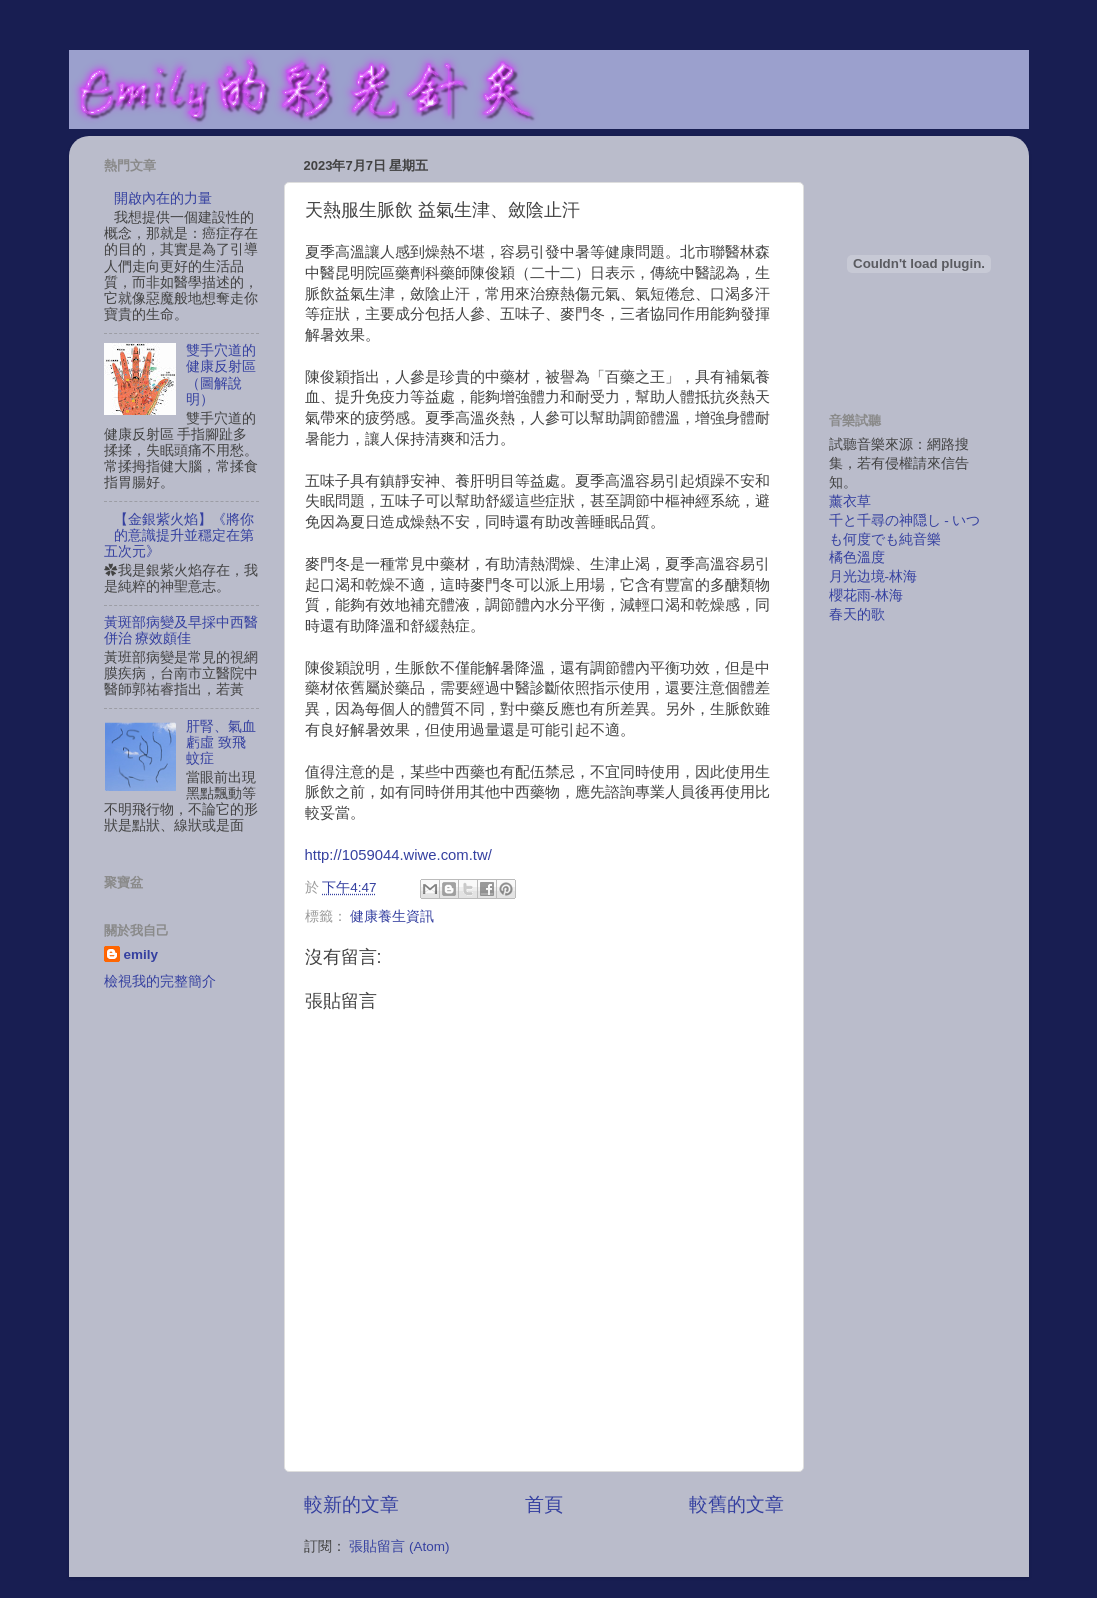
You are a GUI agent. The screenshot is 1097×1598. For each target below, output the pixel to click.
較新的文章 (351, 1504)
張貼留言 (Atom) (399, 1546)
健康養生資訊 (392, 916)
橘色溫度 (857, 557)
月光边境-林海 (873, 576)
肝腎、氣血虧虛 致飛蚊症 (221, 742)
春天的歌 (857, 614)
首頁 (544, 1504)
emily (141, 954)
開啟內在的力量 (163, 198)
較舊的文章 (736, 1504)
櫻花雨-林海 (866, 595)
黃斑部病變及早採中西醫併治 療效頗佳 (181, 630)
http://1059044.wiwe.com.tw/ (398, 855)
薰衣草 (850, 501)
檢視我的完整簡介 (160, 981)
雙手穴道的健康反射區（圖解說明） (221, 375)
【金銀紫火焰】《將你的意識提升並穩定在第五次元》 (179, 535)
